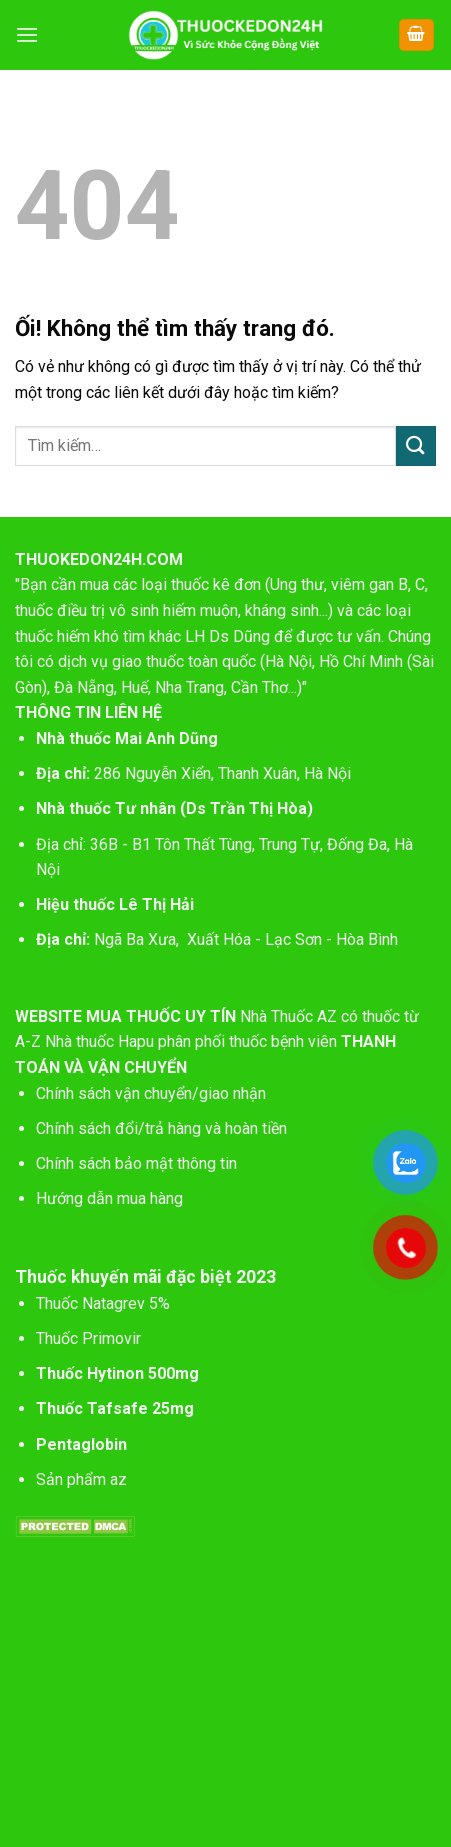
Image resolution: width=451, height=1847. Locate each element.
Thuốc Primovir (90, 1338)
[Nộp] (416, 445)
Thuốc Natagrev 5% (103, 1303)
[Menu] (27, 34)
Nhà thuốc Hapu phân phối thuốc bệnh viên (191, 1041)
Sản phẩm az (81, 1479)
